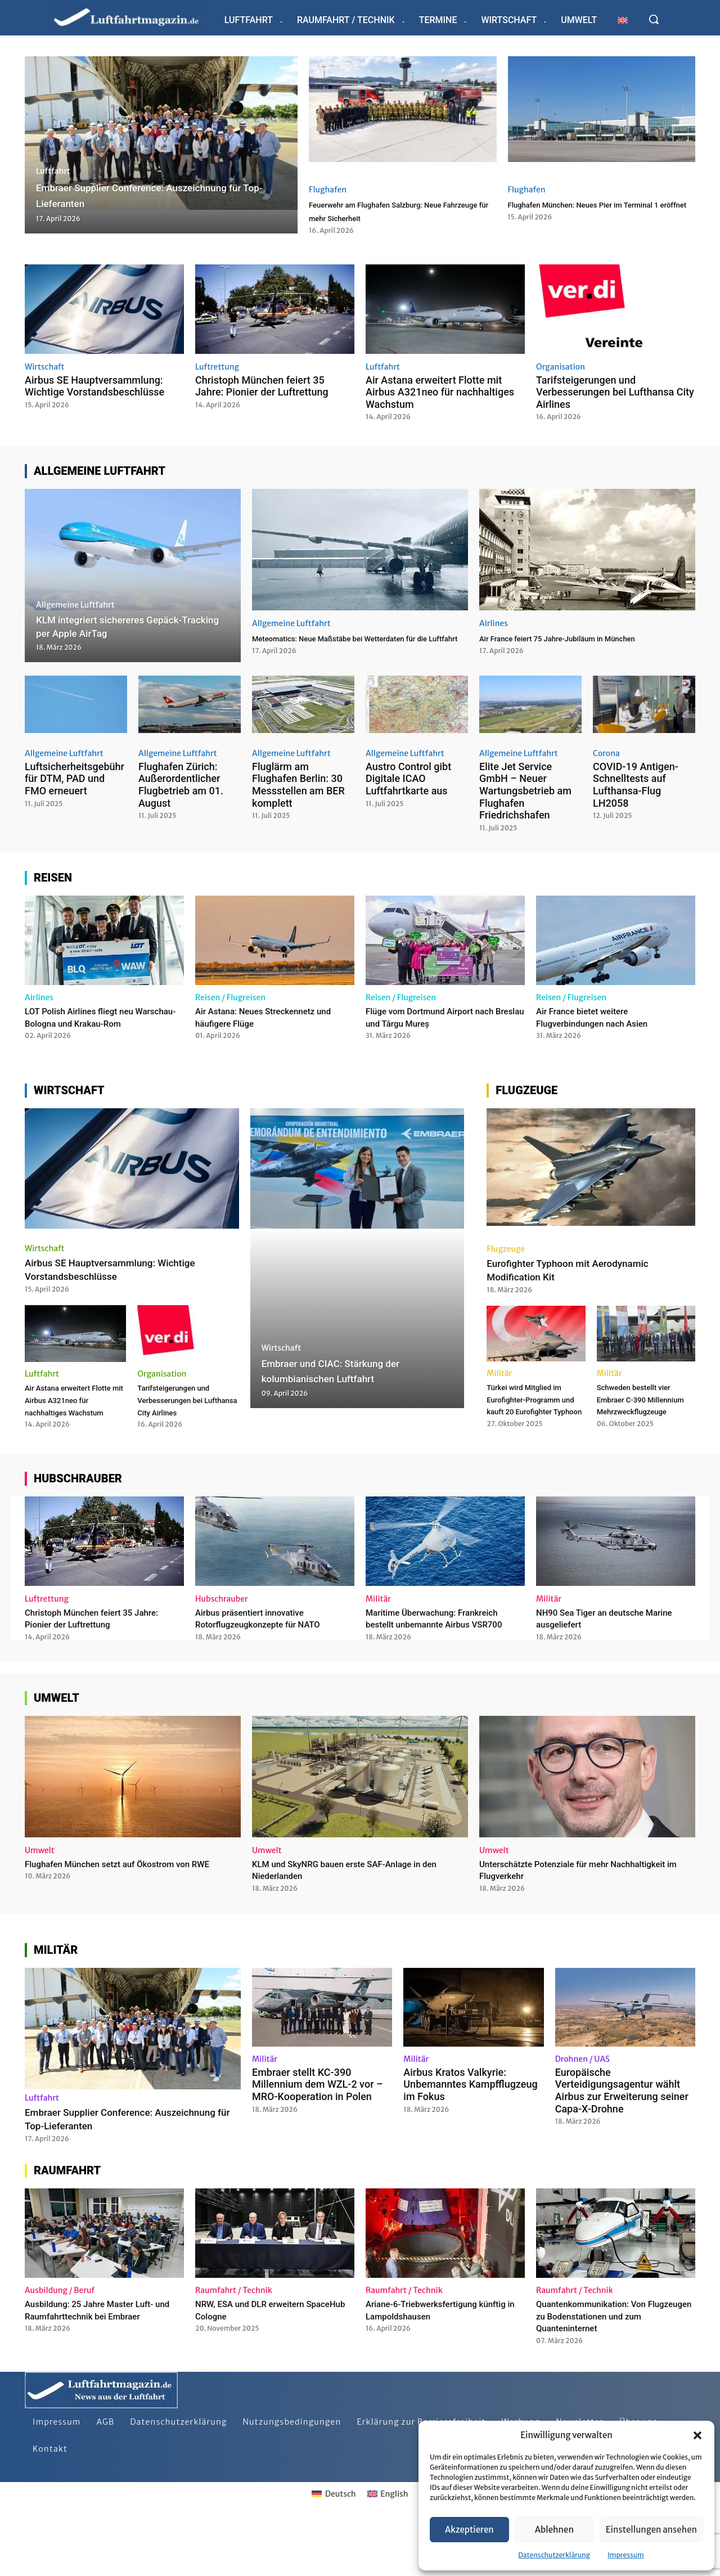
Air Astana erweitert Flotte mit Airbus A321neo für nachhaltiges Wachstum (440, 392)
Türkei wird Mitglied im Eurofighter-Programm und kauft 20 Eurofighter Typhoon (533, 1427)
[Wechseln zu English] (388, 2547)
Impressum (626, 2555)
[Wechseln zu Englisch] (622, 20)
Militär (499, 1390)
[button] (697, 2435)
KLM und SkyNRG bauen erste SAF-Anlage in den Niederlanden (353, 1923)
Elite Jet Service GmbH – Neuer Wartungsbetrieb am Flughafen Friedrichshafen (525, 796)
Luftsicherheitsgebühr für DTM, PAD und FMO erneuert (74, 784)
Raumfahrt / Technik (233, 2344)
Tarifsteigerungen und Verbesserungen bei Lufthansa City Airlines (615, 392)
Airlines (493, 623)
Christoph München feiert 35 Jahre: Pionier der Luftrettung (261, 386)
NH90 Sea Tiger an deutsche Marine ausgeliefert (600, 1659)
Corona (606, 758)
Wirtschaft (45, 367)
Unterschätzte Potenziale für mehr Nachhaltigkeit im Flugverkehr (556, 1923)
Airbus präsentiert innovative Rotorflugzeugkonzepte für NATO (270, 1659)
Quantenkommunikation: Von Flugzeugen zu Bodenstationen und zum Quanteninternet (615, 2369)
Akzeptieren (469, 2529)
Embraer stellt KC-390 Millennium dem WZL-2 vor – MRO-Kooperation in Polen (317, 2138)
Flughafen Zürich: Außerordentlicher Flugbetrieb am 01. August (180, 790)
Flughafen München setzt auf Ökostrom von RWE (124, 1923)
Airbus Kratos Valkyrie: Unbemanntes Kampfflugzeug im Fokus (470, 2138)
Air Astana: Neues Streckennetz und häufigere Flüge (267, 1022)
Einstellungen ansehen (651, 2529)
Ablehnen (554, 2529)
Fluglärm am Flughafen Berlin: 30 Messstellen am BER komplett (298, 790)
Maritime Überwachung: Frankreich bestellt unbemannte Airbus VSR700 (445, 1665)
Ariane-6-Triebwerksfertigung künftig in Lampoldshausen (432, 2363)
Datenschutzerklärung (554, 2555)
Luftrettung (217, 367)
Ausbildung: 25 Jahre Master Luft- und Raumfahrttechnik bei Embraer (103, 2363)
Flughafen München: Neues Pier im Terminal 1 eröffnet (596, 210)
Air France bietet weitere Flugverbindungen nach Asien (603, 1022)
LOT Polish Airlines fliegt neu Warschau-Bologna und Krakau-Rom (96, 1028)
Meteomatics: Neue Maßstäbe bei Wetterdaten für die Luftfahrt (337, 644)
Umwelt (40, 1904)
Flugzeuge (506, 1266)
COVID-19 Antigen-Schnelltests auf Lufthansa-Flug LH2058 (635, 790)
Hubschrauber (221, 1640)
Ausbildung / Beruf (59, 2344)
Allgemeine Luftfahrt (75, 605)
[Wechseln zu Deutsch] (333, 2547)
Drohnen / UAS (582, 2112)
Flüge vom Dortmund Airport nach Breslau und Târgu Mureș (442, 1022)
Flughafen (327, 190)
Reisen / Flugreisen (230, 1002)
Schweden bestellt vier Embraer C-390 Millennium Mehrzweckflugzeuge (645, 1421)
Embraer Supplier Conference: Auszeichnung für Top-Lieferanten (110, 2172)
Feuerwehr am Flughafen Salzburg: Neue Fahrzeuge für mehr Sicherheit (399, 210)
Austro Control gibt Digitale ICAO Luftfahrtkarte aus (408, 784)
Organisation (560, 367)
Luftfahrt (53, 171)
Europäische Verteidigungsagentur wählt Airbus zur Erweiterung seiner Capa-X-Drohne (621, 2144)
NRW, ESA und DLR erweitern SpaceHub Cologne (260, 2363)
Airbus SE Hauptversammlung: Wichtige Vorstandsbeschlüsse (94, 386)
